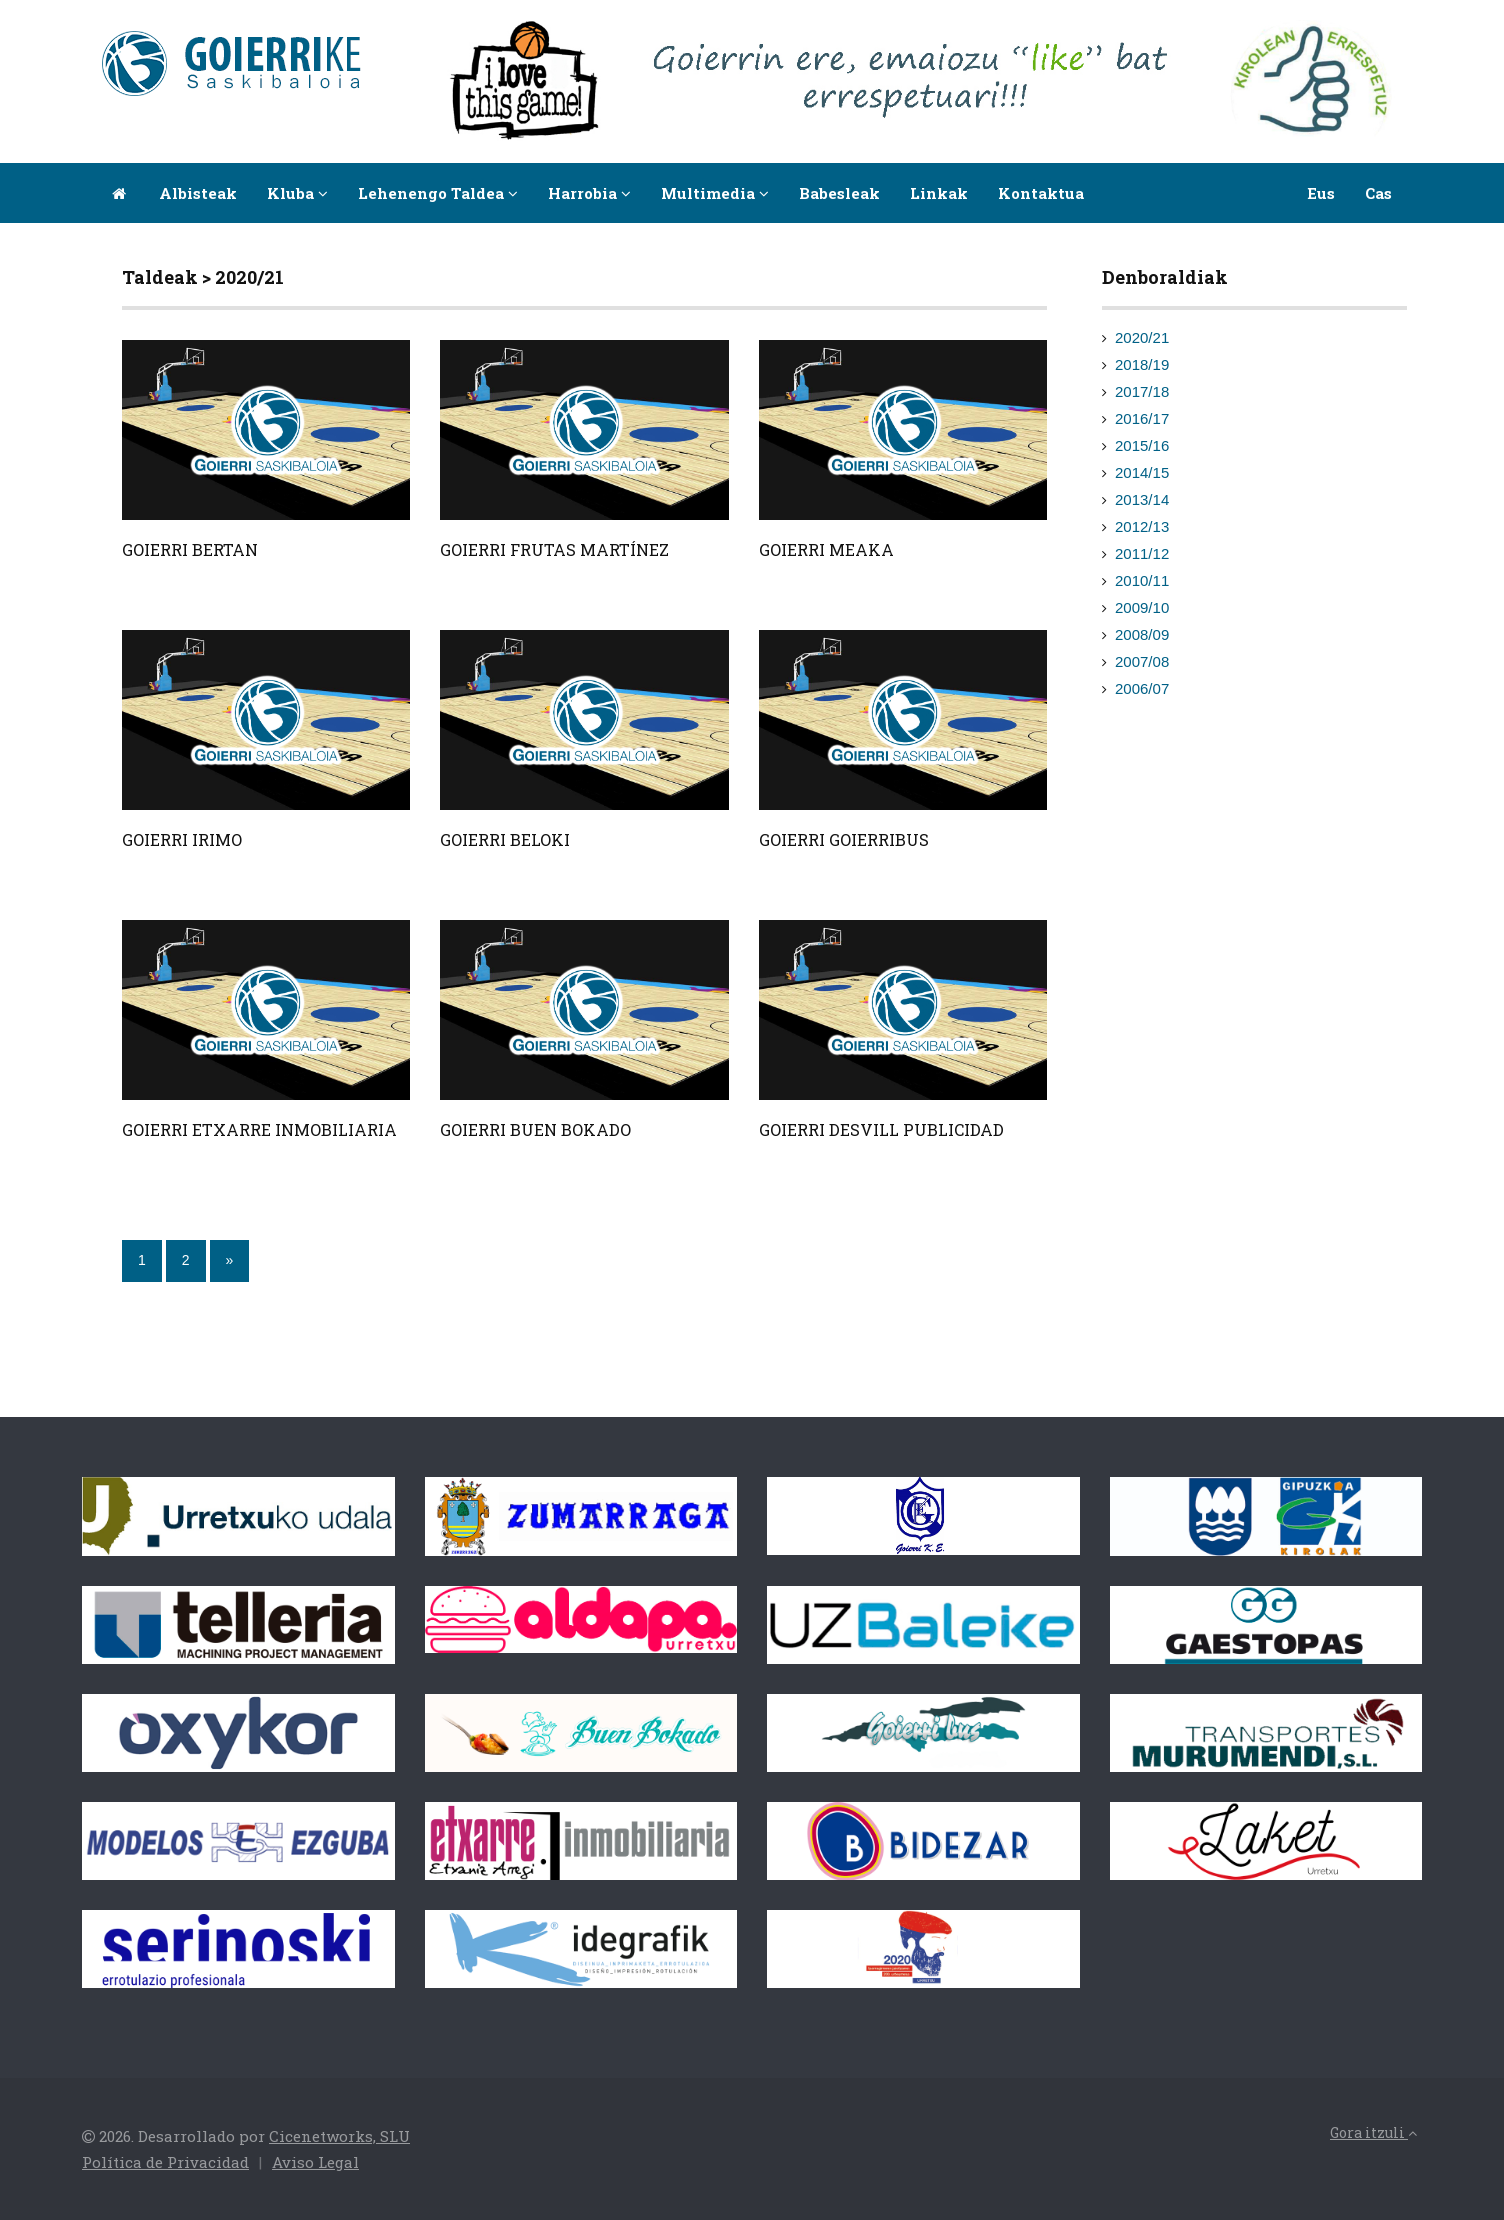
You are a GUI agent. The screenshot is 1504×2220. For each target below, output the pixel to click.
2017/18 (1142, 391)
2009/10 (1142, 607)
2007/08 (1142, 661)
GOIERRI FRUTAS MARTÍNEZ (554, 549)
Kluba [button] (297, 193)
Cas (1378, 193)
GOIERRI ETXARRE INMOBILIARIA (259, 1129)
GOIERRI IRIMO (182, 839)
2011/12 (1142, 553)
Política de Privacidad (165, 2162)
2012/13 (1142, 526)
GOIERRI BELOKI (505, 839)
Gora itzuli (1373, 2132)
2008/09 (1142, 634)
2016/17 (1142, 418)
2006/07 (1142, 688)
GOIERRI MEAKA (826, 549)
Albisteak (198, 193)
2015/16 (1142, 445)
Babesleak (839, 193)
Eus (1321, 193)
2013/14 (1142, 499)
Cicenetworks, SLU (339, 2136)
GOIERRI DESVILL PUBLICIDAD (881, 1129)
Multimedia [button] (715, 193)
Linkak (939, 193)
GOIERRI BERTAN (190, 549)
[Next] (230, 1261)
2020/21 (1142, 337)
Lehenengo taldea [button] (438, 193)
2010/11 (1142, 580)
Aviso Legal (315, 2162)
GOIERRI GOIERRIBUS (844, 839)
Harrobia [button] (589, 193)
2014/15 (1142, 472)
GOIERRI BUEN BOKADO (535, 1129)
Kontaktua (1041, 193)
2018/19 (1142, 364)
